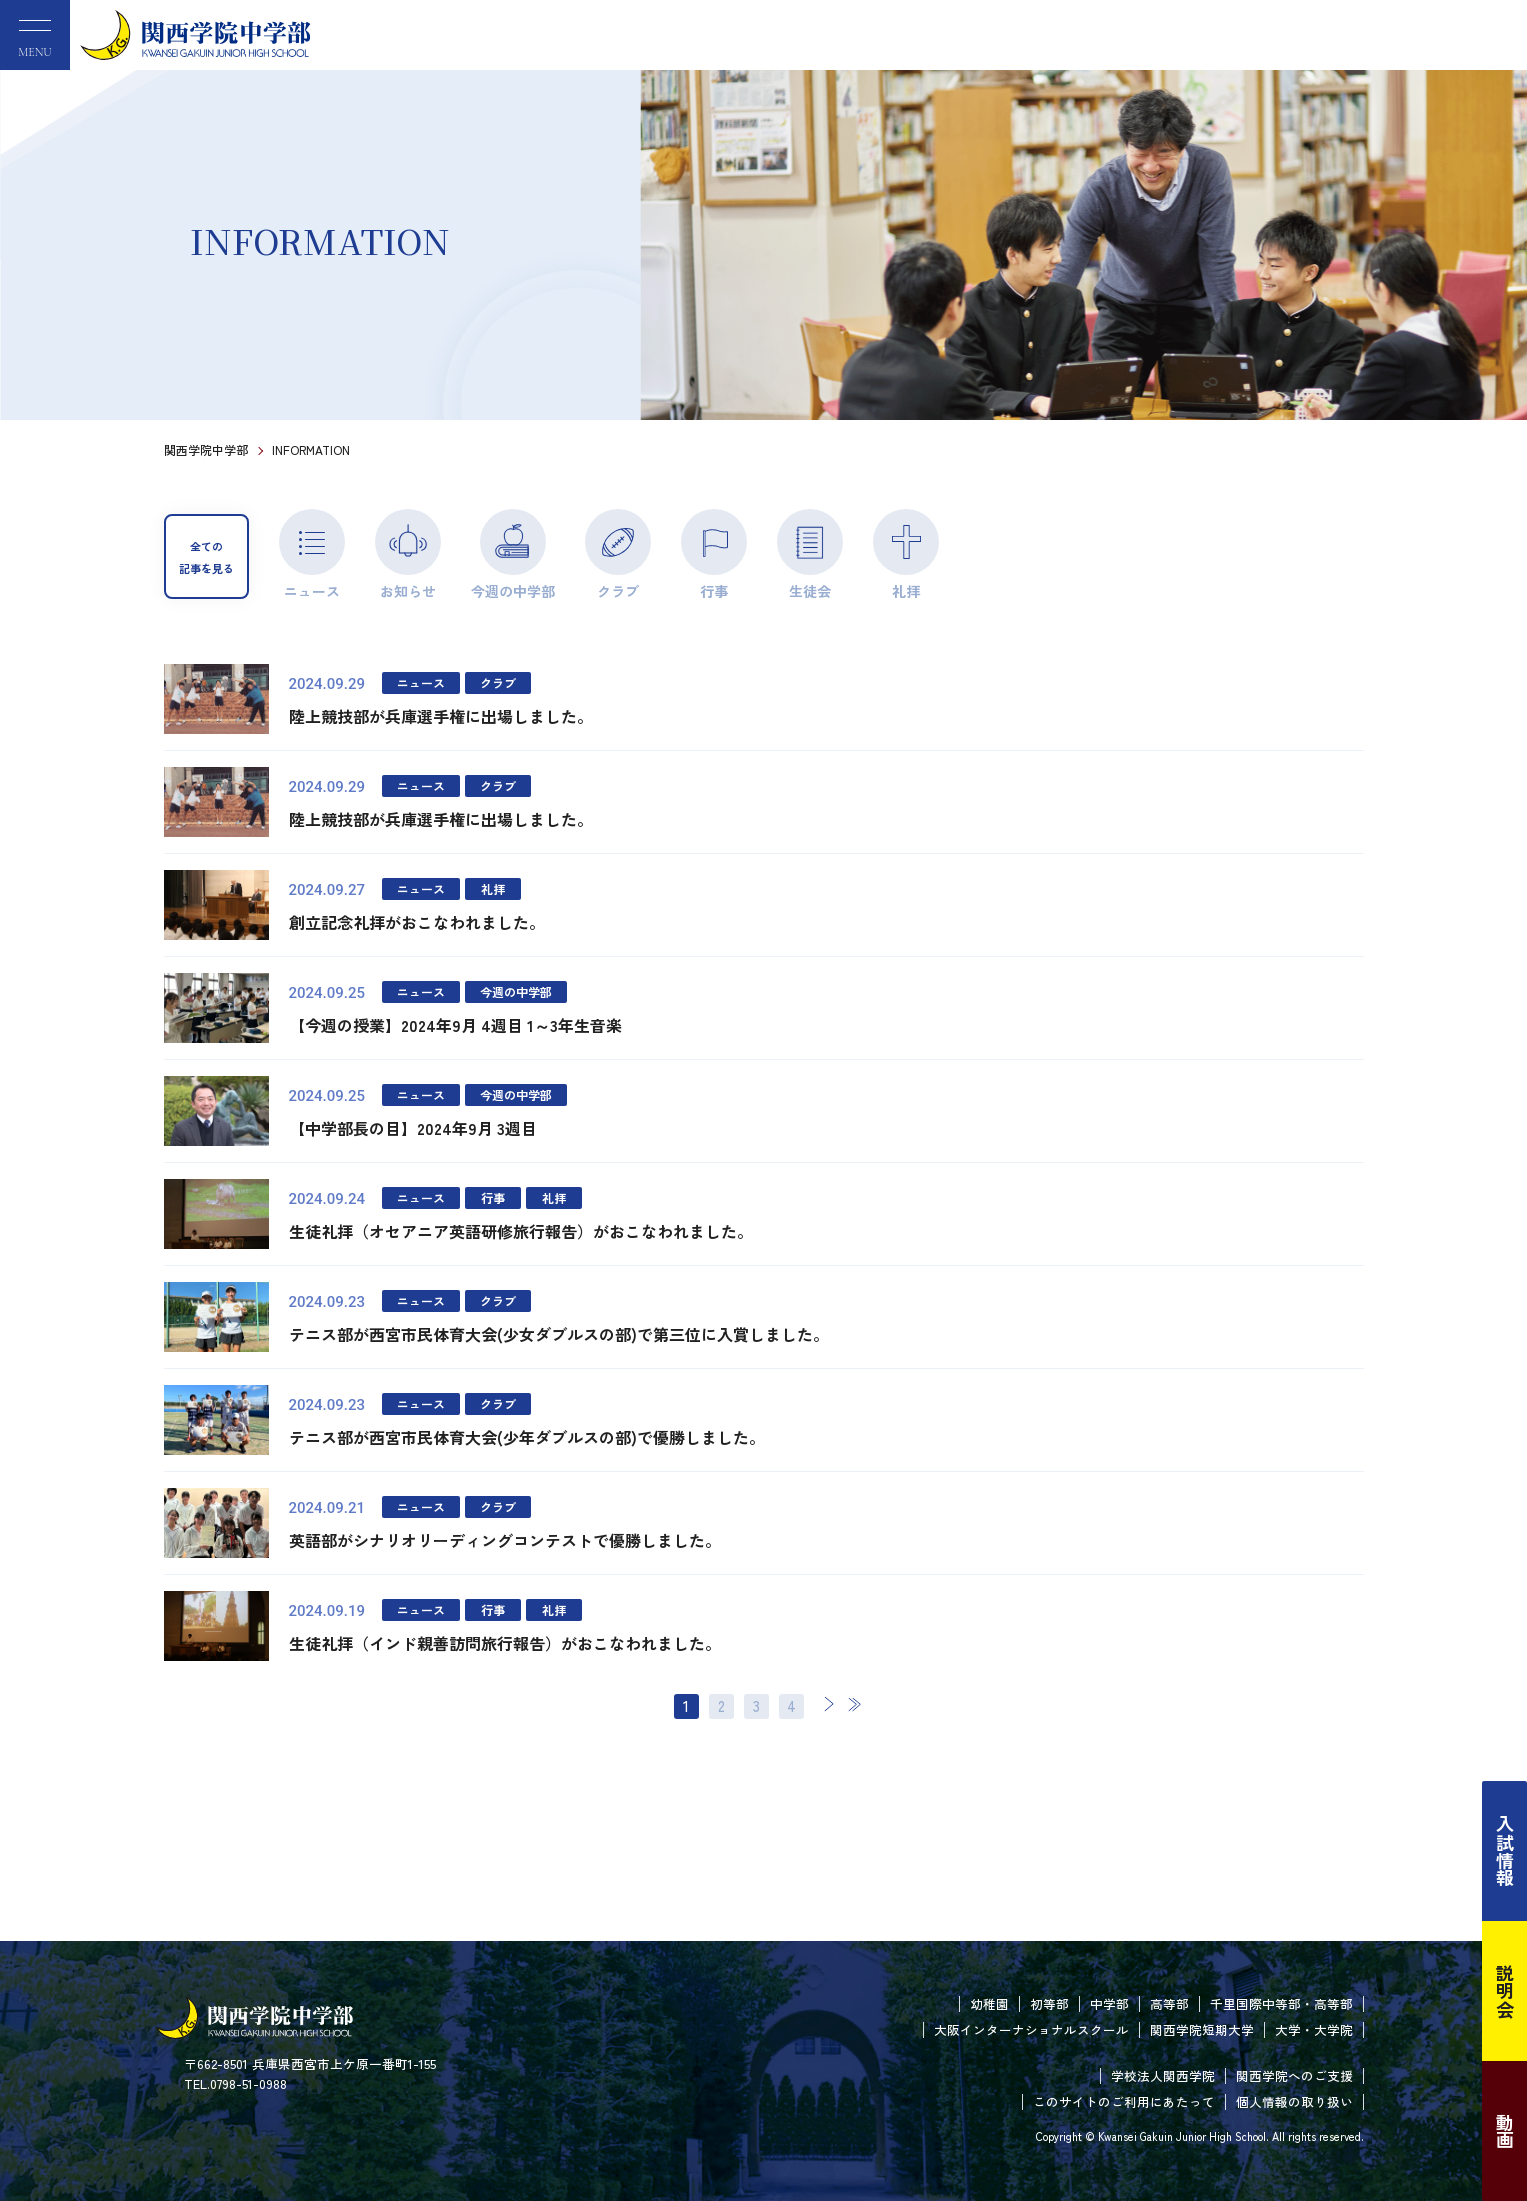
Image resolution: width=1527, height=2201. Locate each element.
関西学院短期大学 (1202, 2029)
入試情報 (1505, 1851)
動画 (1505, 2131)
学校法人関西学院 (1163, 2075)
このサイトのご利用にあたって (1124, 2101)
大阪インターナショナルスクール (1031, 2029)
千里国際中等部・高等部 (1281, 2003)
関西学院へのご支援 (1294, 2075)
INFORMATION (311, 449)
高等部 (1169, 2003)
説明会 (1505, 1991)
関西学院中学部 (206, 449)
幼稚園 (989, 2003)
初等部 (1049, 2003)
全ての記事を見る (206, 557)
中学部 (1109, 2003)
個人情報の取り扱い (1294, 2101)
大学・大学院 (1314, 2029)
